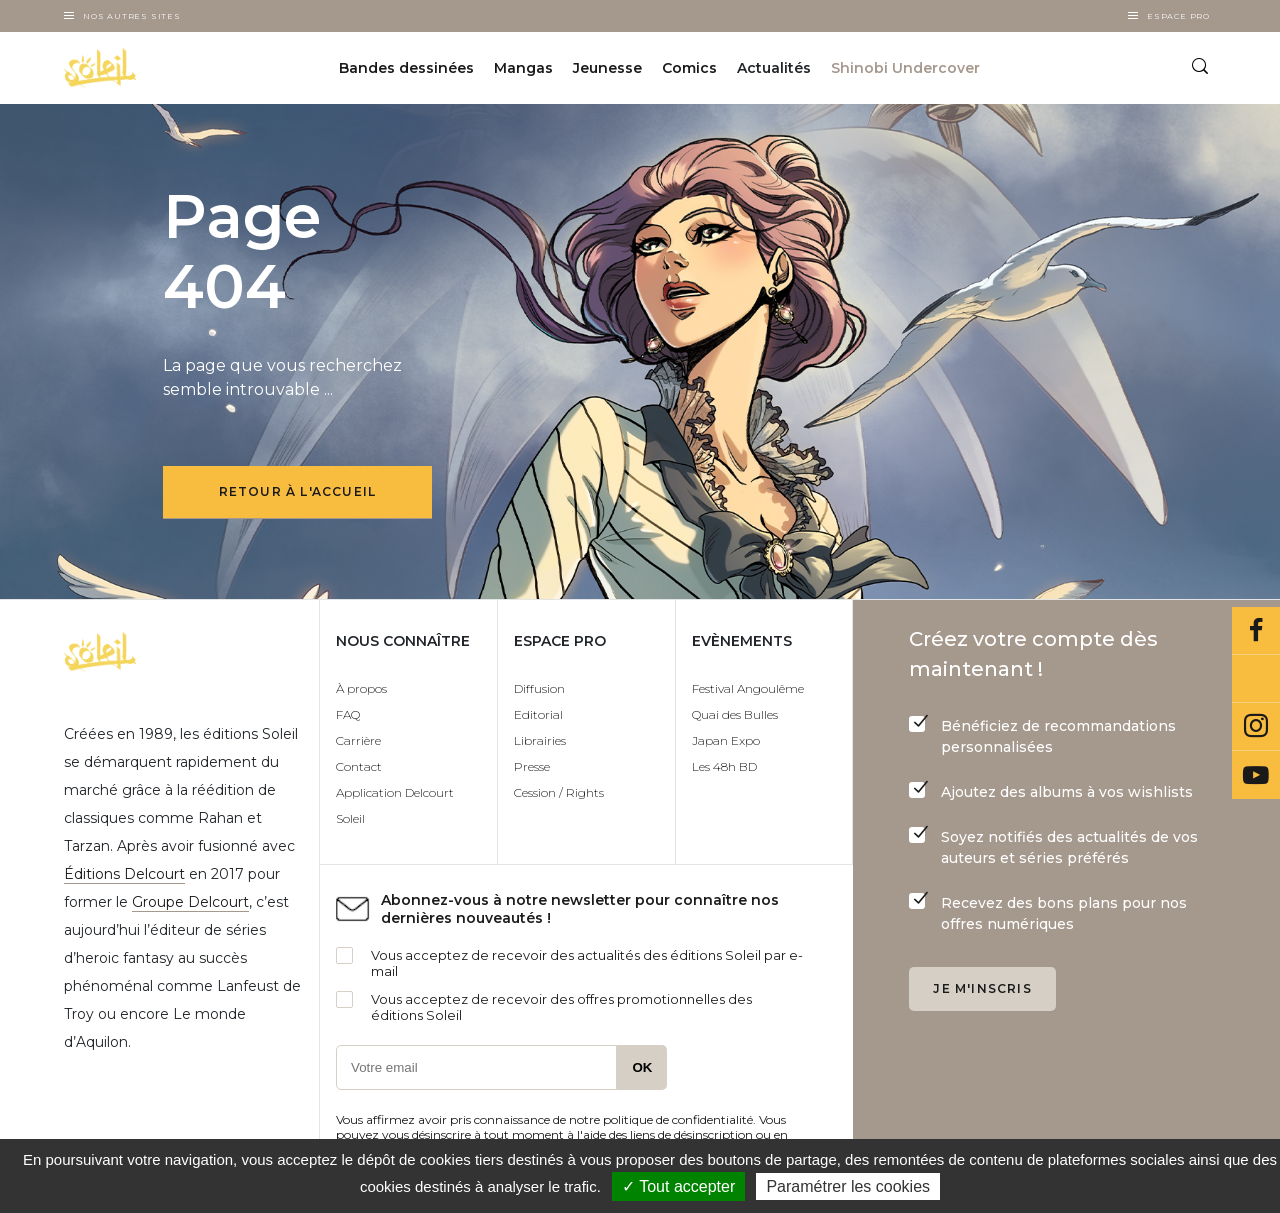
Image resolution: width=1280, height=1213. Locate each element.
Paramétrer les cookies (848, 1186)
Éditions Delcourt (124, 874)
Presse (532, 766)
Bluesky (1256, 679)
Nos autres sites (132, 16)
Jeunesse (607, 68)
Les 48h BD (724, 766)
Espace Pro (1178, 16)
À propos (361, 688)
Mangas (523, 68)
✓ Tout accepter (678, 1186)
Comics (689, 68)
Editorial (538, 714)
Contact (359, 766)
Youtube (1256, 775)
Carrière (358, 740)
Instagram (1256, 727)
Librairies (540, 740)
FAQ (348, 714)
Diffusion (539, 688)
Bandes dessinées (406, 68)
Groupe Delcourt (190, 902)
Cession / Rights (559, 792)
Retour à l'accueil (298, 491)
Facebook (1256, 631)
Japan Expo (726, 740)
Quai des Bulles (735, 714)
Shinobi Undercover (905, 68)
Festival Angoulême (748, 688)
